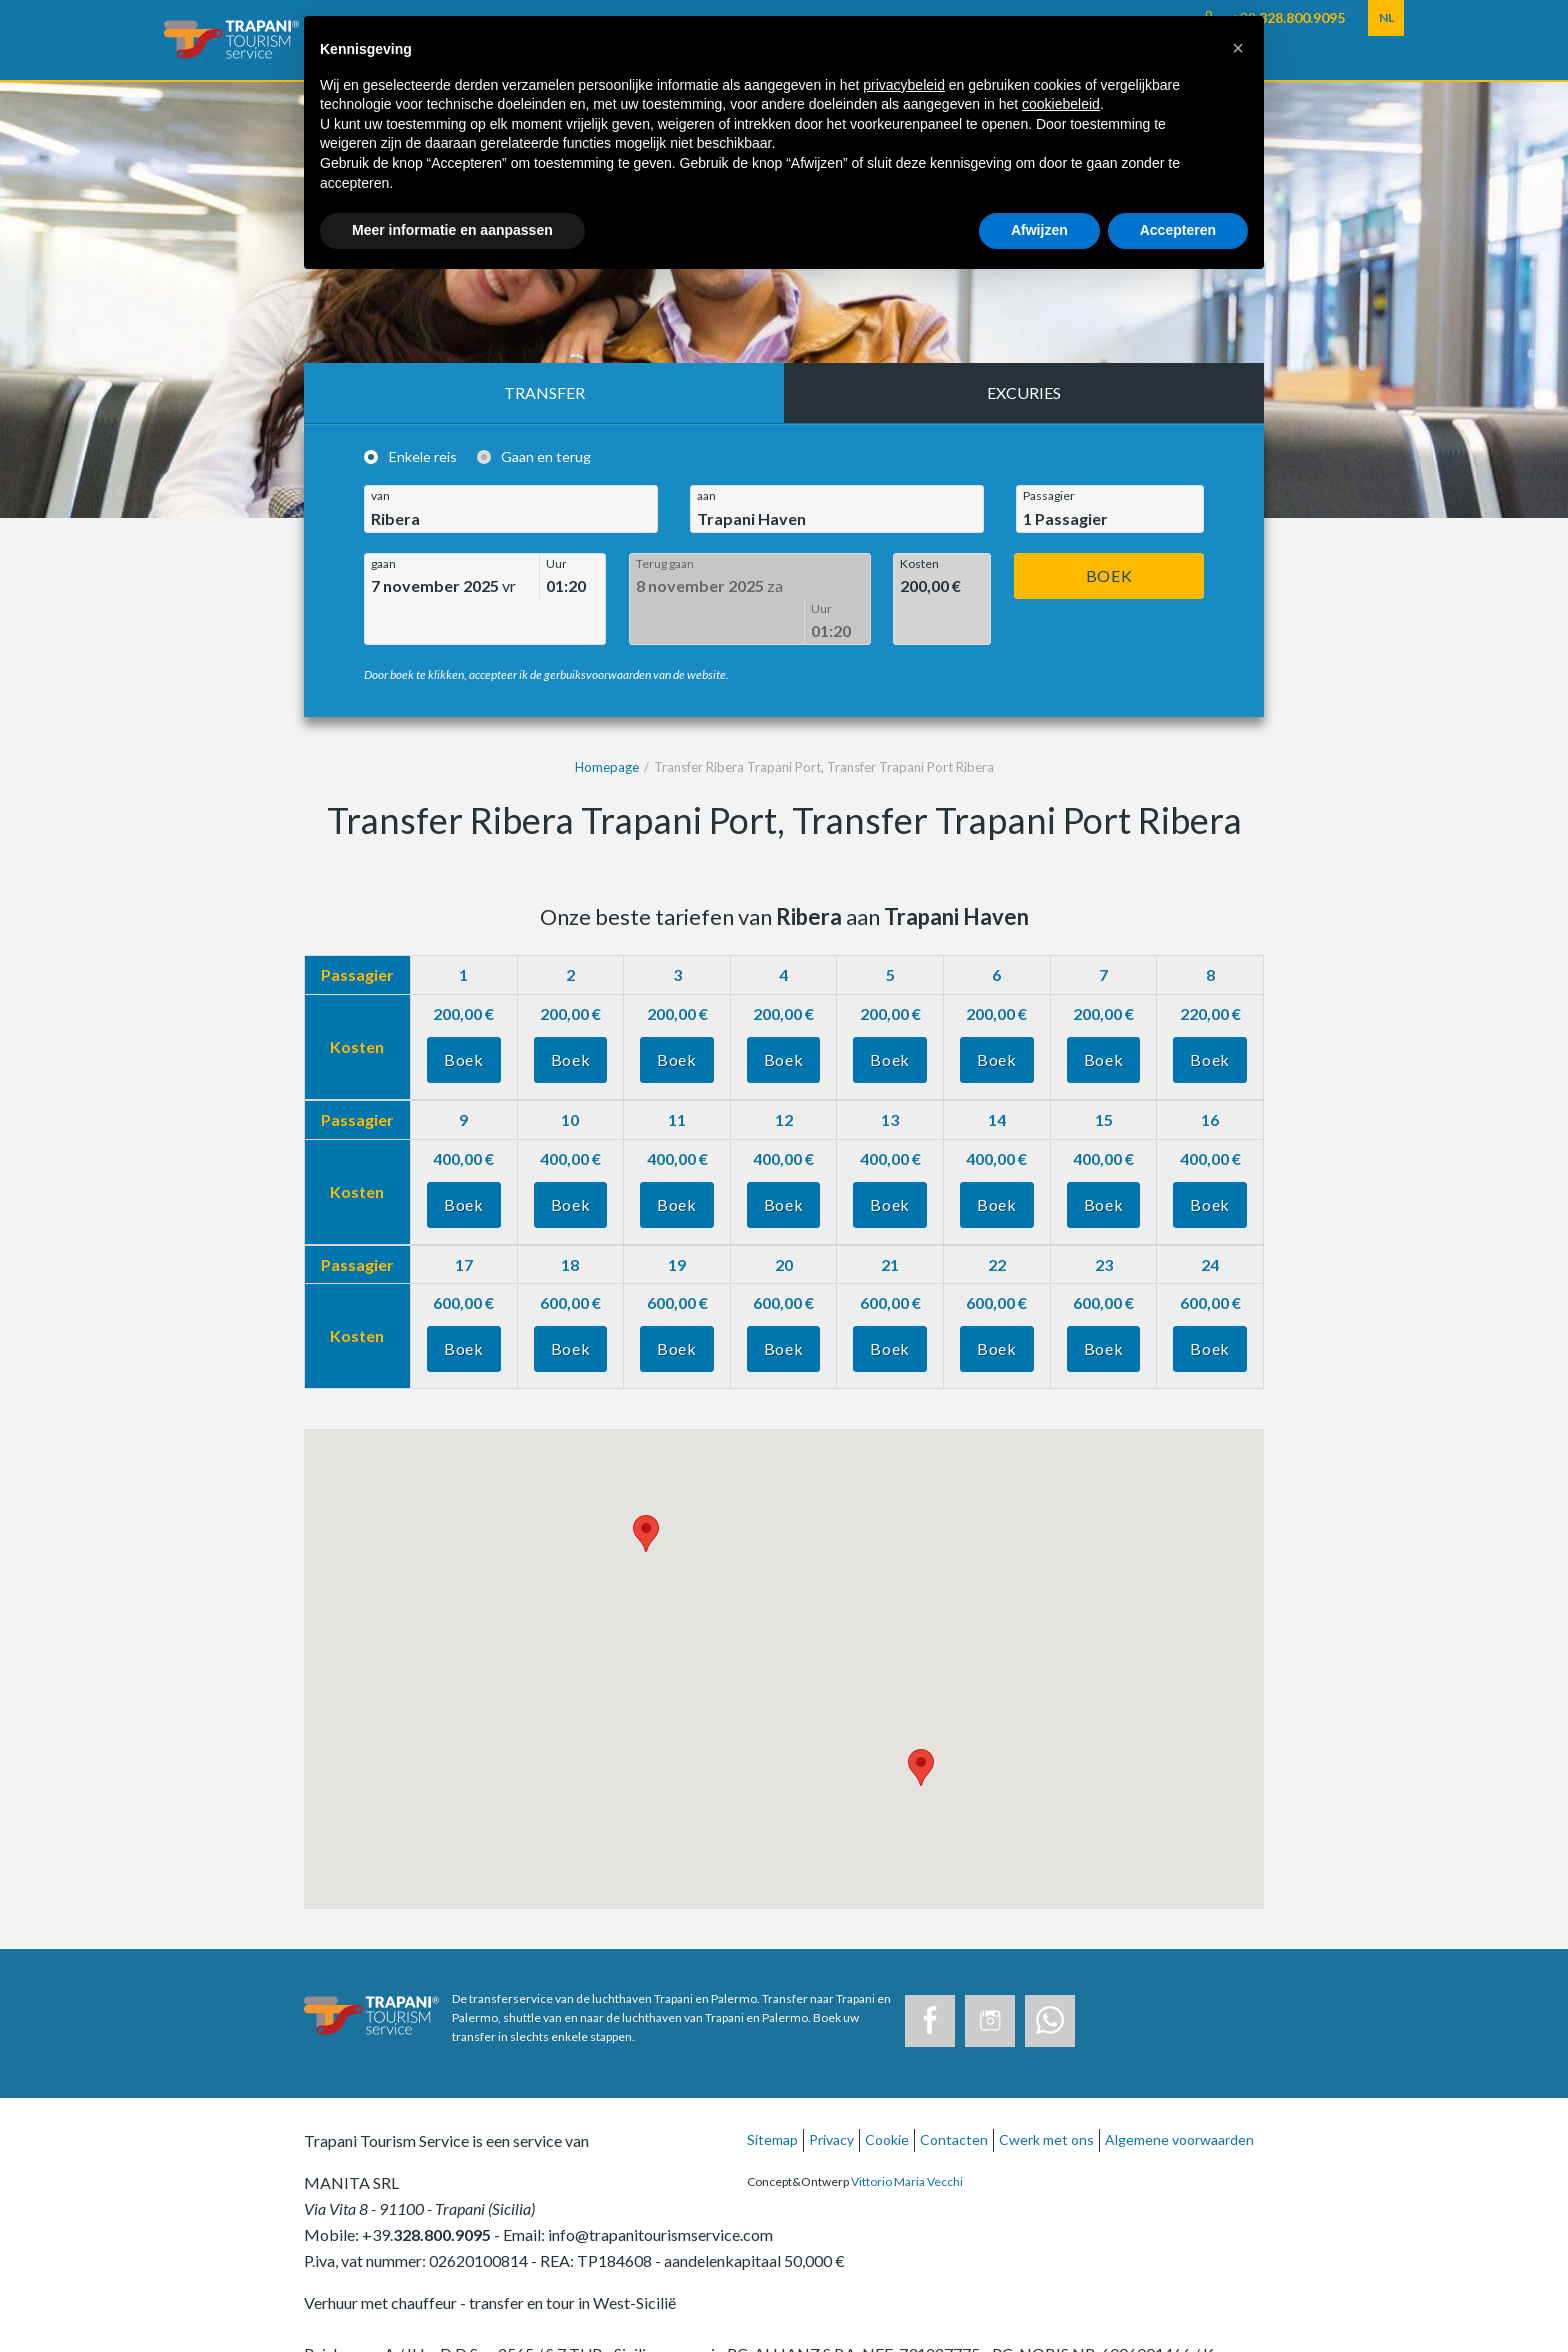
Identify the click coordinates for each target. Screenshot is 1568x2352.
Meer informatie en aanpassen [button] (452, 230)
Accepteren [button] (1178, 230)
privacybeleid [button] (904, 85)
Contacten (954, 2094)
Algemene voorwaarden (1179, 2094)
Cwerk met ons (1046, 2094)
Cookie (887, 2094)
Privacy (831, 2094)
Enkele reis (423, 457)
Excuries (1024, 392)
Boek (1109, 575)
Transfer (544, 392)
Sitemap (772, 2094)
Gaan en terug (546, 457)
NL (1386, 17)
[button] (1238, 48)
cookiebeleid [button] (1061, 104)
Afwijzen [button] (1039, 230)
